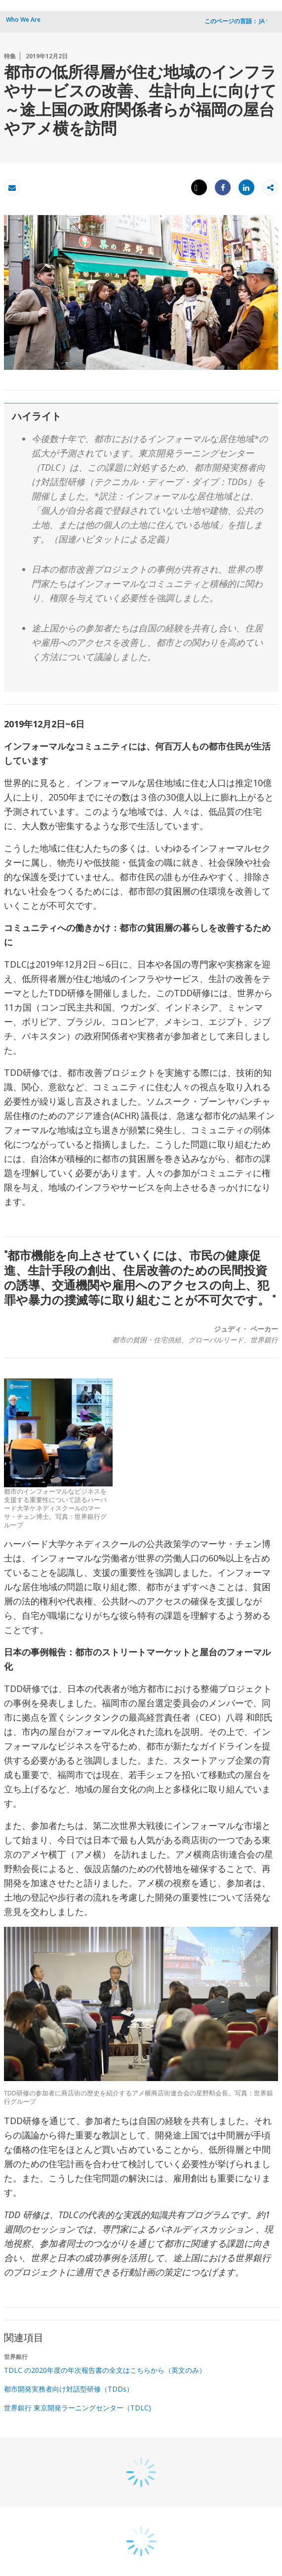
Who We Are (23, 19)
